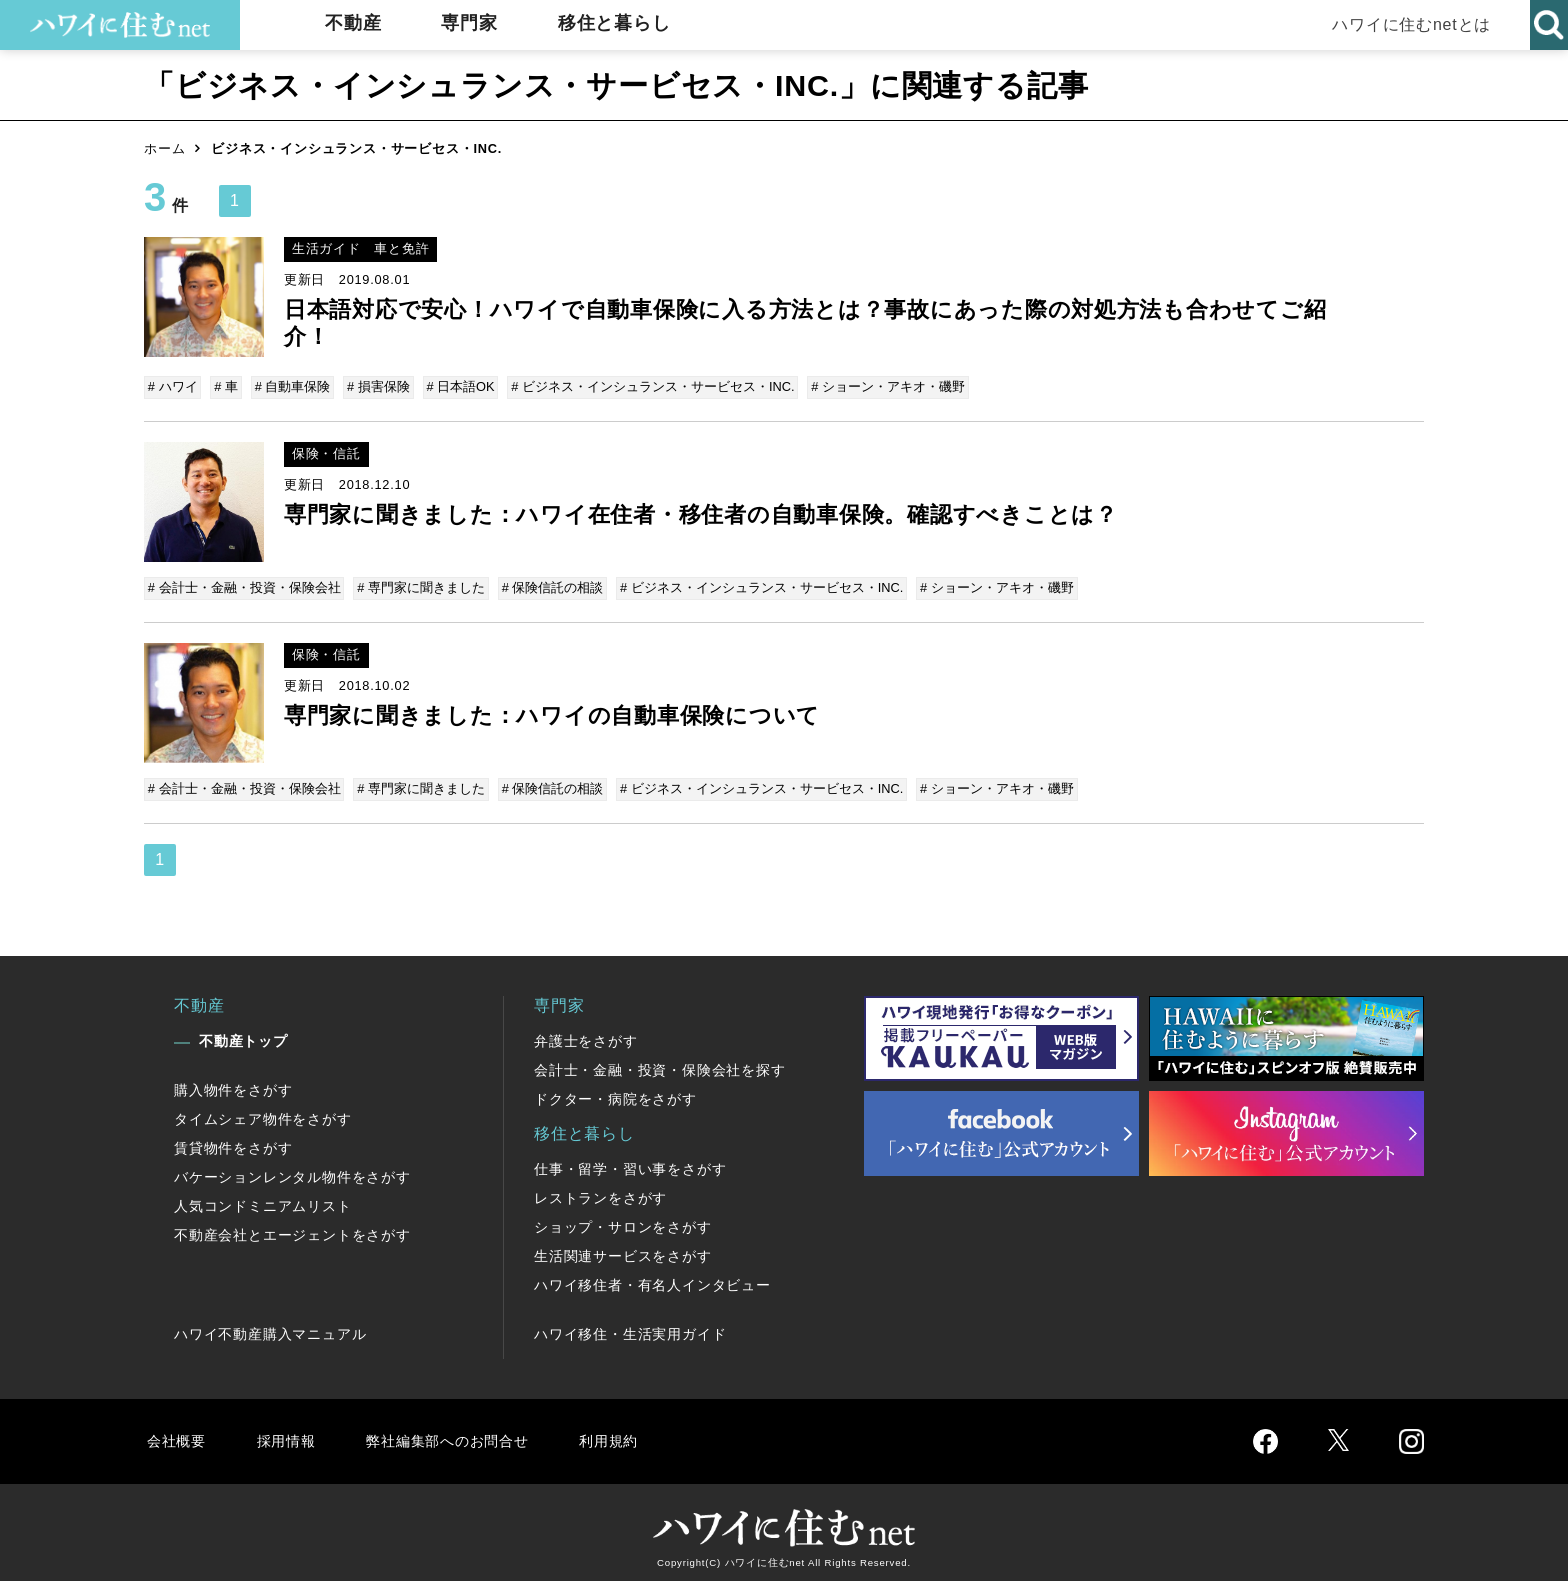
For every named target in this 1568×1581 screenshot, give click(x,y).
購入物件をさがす (233, 1083)
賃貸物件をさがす (233, 1141)
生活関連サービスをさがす (623, 1249)
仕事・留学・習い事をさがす (630, 1162)
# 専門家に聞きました (421, 585)
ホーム (164, 148)
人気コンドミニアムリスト (263, 1199)
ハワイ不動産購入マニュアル (270, 1327)
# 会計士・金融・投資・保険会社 (245, 585)
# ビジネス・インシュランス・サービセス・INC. (645, 386)
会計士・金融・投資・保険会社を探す (660, 1063)
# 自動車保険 (290, 386)
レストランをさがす (600, 1191)
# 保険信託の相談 (550, 585)
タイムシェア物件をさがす (263, 1112)
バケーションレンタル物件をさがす (292, 1170)
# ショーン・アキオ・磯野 (879, 386)
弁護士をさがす (586, 1034)
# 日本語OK (455, 386)
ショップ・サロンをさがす (623, 1220)
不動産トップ (243, 1034)
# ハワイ (174, 386)
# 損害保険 (374, 386)
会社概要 (177, 1433)
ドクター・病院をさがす (615, 1092)
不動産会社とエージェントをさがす (292, 1228)
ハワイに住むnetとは (1408, 24)
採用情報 (289, 1433)
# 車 (226, 386)
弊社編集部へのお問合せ (460, 1433)
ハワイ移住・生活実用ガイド (630, 1327)
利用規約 (631, 1433)
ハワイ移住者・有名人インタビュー (652, 1278)
